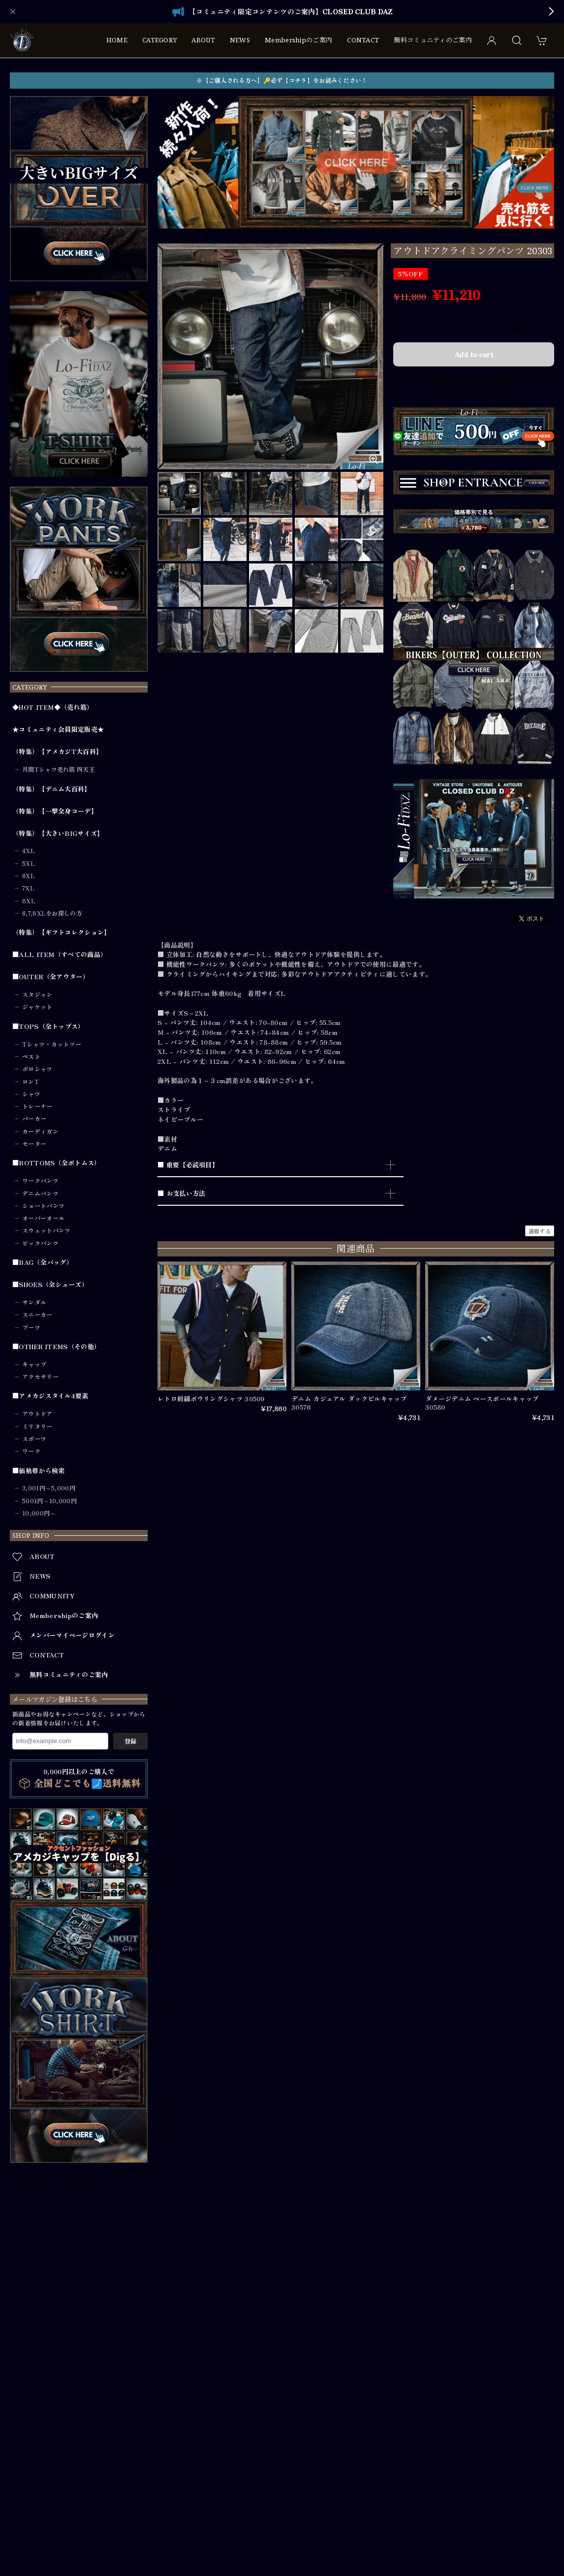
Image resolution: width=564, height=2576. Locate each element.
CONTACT (363, 39)
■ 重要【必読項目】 (188, 1164)
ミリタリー (37, 1426)
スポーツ (34, 1438)
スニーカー (37, 1314)
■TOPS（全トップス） (48, 1026)
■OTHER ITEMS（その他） (56, 1347)
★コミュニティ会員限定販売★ (58, 729)
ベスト (31, 1056)
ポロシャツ (37, 1068)
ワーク (31, 1451)
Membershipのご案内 (298, 39)
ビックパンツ (40, 1243)
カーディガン (40, 1131)
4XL (28, 850)
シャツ (31, 1094)
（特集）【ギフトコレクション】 (61, 932)
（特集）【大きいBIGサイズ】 (58, 833)
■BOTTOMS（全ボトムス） (56, 1163)
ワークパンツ (40, 1180)
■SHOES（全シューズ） (50, 1284)
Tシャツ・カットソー (51, 1044)
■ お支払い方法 (181, 1193)
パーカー (34, 1118)
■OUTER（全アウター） (50, 977)
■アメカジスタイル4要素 (50, 1396)
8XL (28, 900)
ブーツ (31, 1327)
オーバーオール (43, 1218)
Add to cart (473, 354)
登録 (130, 1741)
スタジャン (37, 994)
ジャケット (37, 1006)
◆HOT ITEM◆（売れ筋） (53, 707)
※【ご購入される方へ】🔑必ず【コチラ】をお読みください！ (281, 80)
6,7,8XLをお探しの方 (52, 913)
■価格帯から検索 (38, 1471)
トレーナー (37, 1106)
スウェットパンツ (46, 1230)
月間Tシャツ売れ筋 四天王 (58, 769)
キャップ (34, 1364)
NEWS (240, 39)
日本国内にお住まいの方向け (474, 379)
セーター (34, 1143)
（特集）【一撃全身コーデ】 (54, 811)
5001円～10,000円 (49, 1500)
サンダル (34, 1302)
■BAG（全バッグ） (42, 1262)
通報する (540, 1231)
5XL (28, 863)
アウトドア (37, 1413)
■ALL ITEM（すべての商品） (59, 954)
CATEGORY (159, 39)
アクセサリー (40, 1376)
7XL (28, 888)
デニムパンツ (40, 1193)
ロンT (30, 1081)
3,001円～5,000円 (48, 1488)
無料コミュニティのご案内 (433, 39)
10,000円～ (39, 1513)
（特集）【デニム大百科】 (51, 789)
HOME (116, 39)
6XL (28, 875)
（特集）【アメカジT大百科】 (57, 752)
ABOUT (203, 39)
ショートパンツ (43, 1205)
